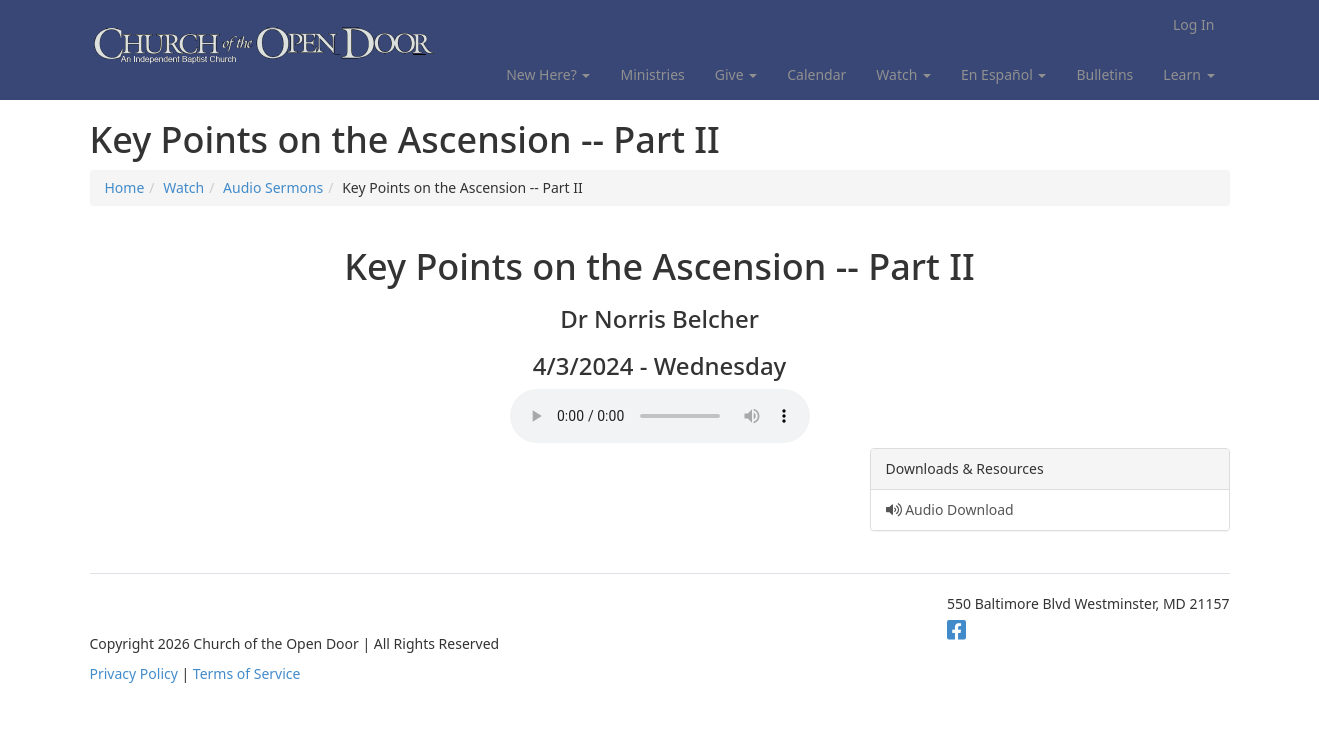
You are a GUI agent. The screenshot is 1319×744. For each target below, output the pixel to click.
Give (736, 74)
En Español (1003, 74)
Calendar (816, 74)
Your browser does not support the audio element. (660, 416)
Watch (903, 74)
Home (125, 187)
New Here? (548, 74)
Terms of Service (247, 673)
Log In (1193, 24)
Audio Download (950, 509)
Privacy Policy (134, 673)
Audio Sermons (273, 187)
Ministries (652, 74)
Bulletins (1104, 74)
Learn (1188, 74)
